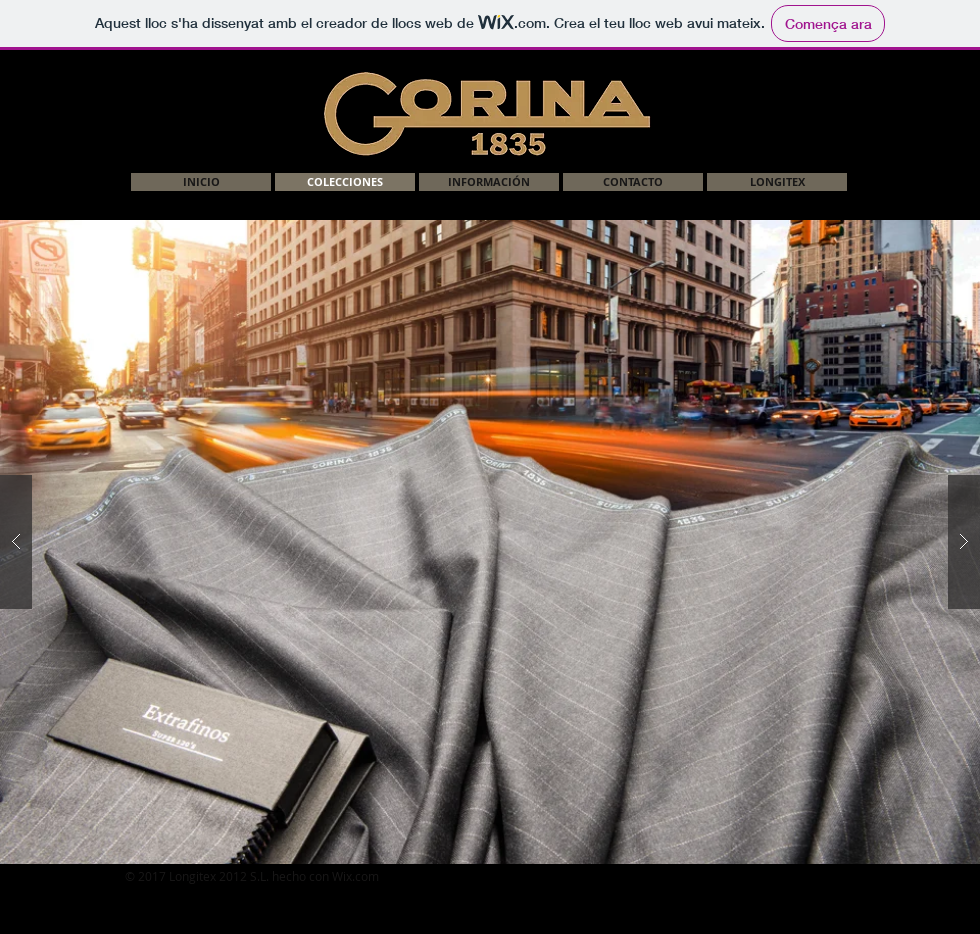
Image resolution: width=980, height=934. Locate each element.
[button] (490, 542)
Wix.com (355, 876)
